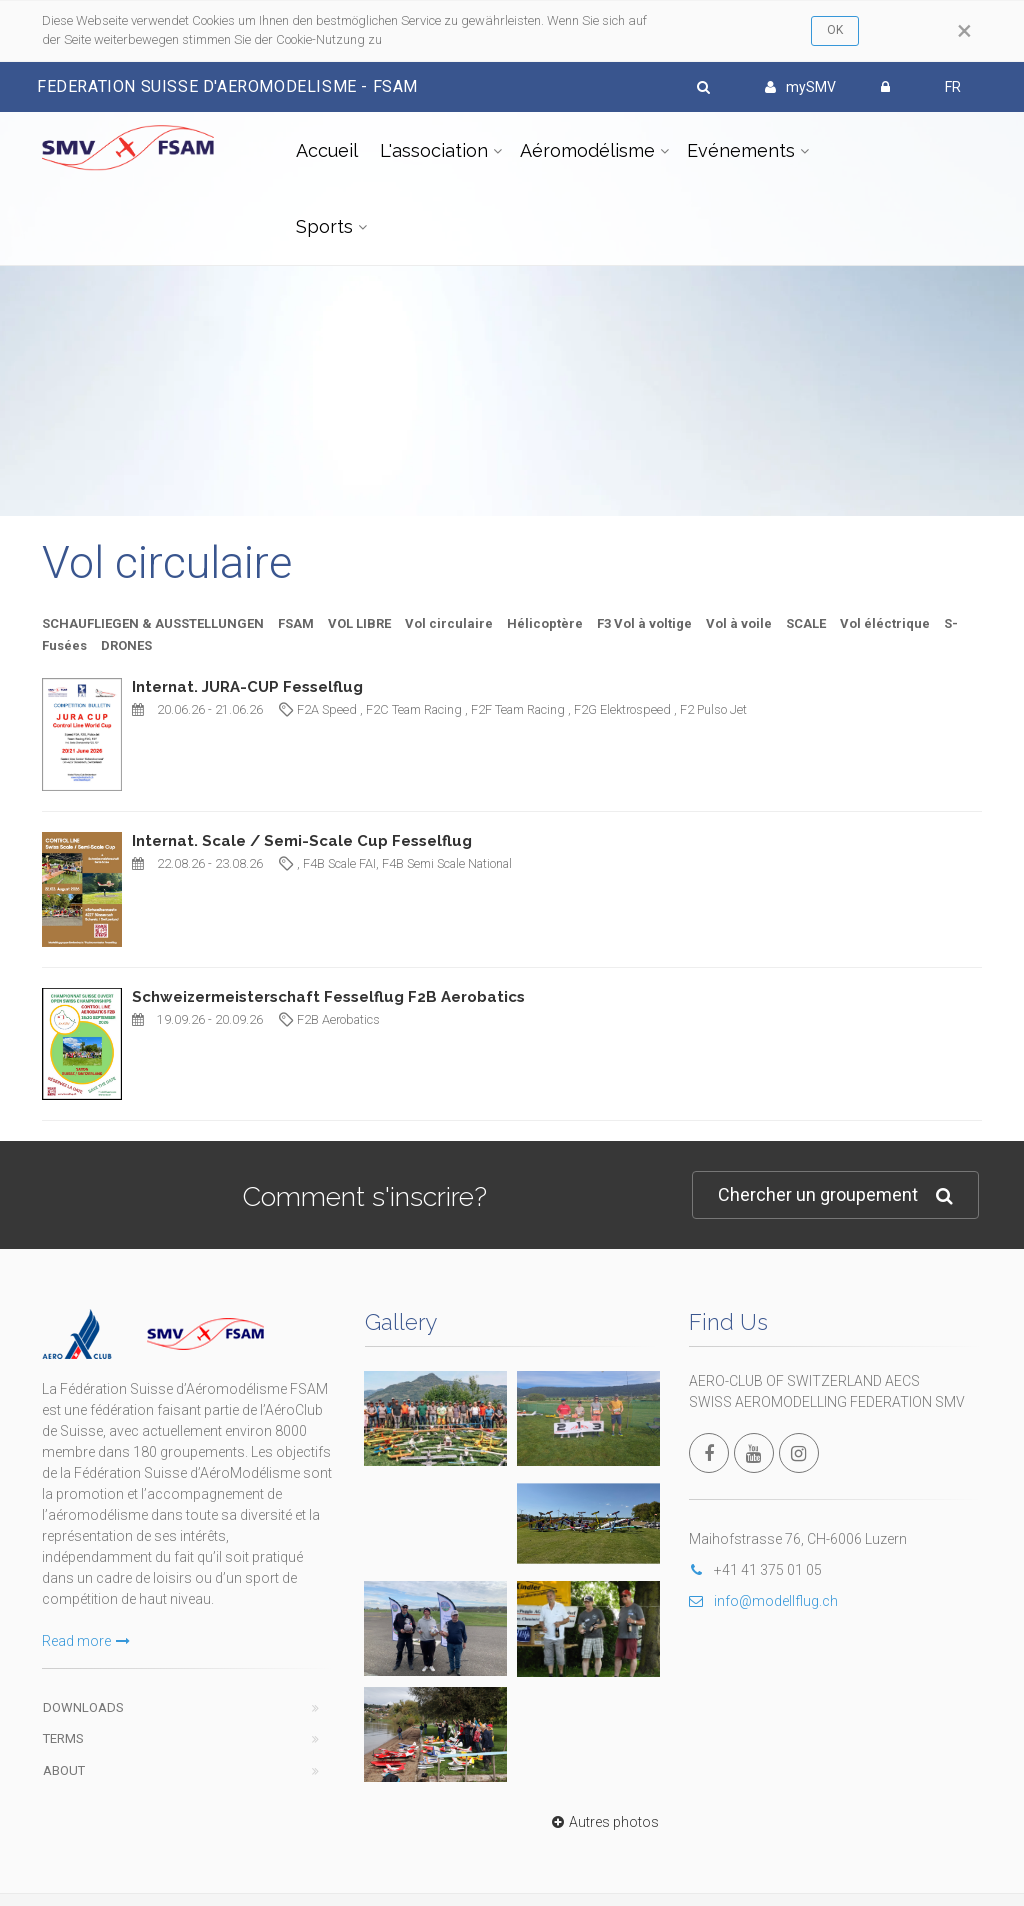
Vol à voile (739, 623)
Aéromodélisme (587, 150)
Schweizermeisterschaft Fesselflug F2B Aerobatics (328, 997)
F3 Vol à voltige (644, 623)
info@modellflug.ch (763, 1601)
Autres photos (603, 1822)
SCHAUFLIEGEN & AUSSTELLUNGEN (153, 623)
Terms (63, 1738)
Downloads (83, 1707)
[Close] (964, 31)
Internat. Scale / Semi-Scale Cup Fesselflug (302, 841)
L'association (434, 150)
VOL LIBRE (359, 623)
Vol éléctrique (885, 623)
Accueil (327, 150)
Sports (324, 226)
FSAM (296, 623)
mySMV (800, 87)
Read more (86, 1641)
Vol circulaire (449, 623)
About (64, 1770)
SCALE (806, 623)
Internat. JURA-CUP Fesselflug (247, 687)
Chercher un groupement (835, 1195)
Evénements (741, 150)
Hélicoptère (545, 623)
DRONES (126, 645)
